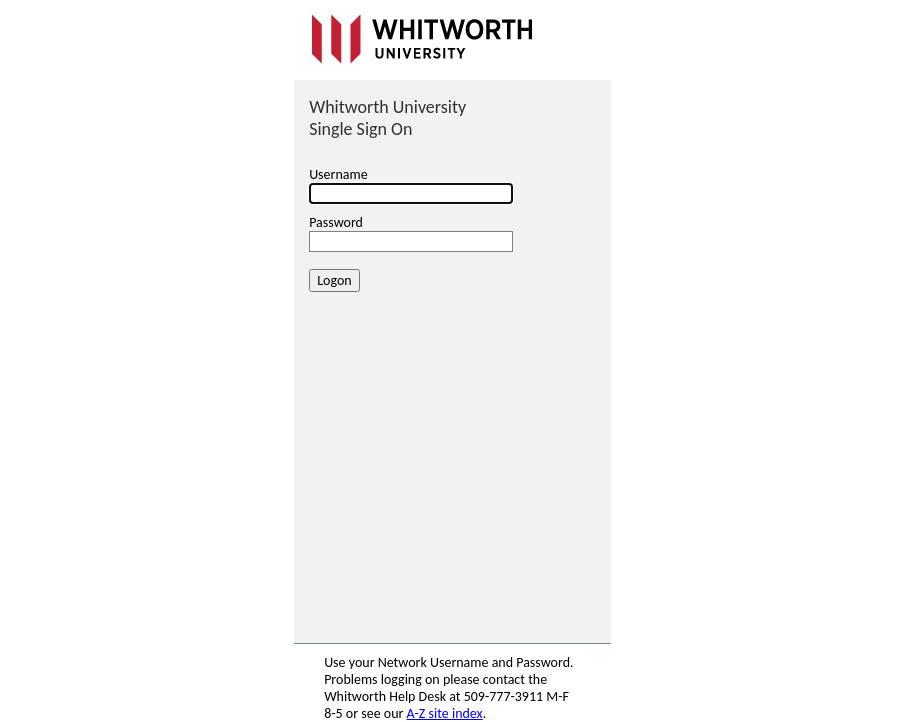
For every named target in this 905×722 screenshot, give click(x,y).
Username (338, 174)
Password (336, 222)
